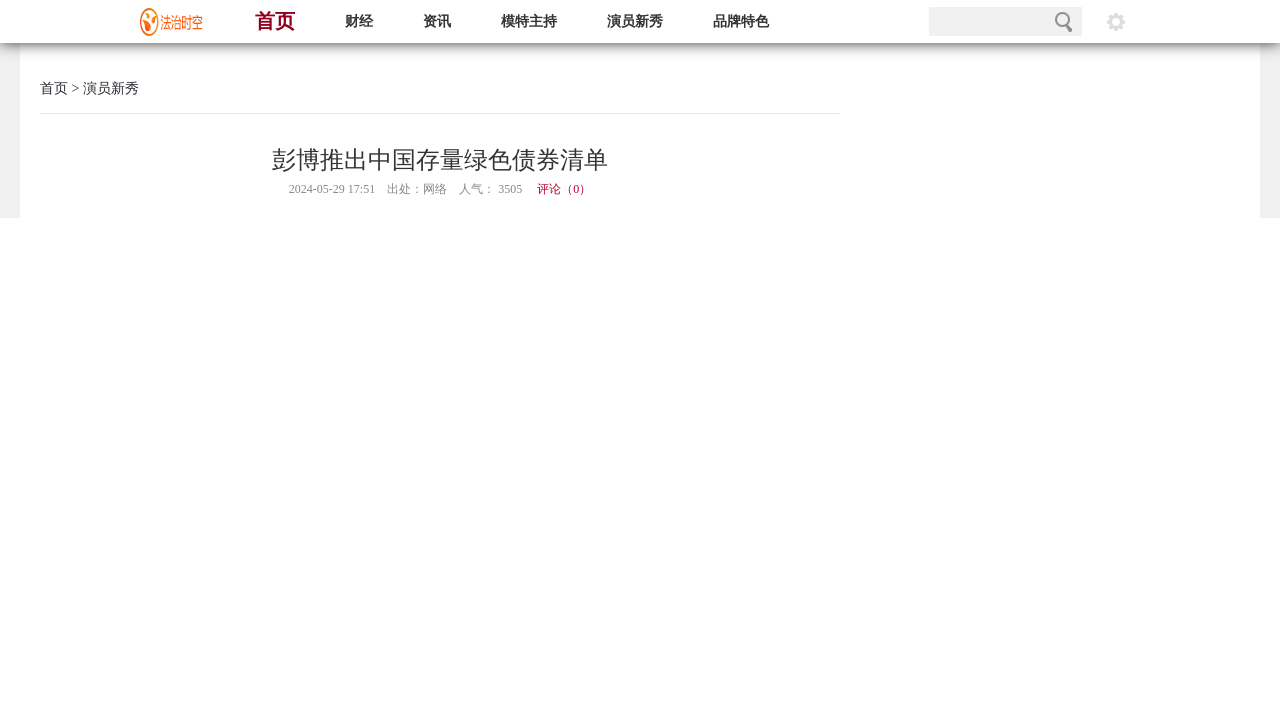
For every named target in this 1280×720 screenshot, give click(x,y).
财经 (359, 21)
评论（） (564, 189)
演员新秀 (635, 21)
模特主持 (529, 21)
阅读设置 (1116, 21)
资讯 (437, 21)
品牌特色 (741, 21)
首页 (275, 21)
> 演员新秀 (103, 88)
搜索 (1063, 21)
